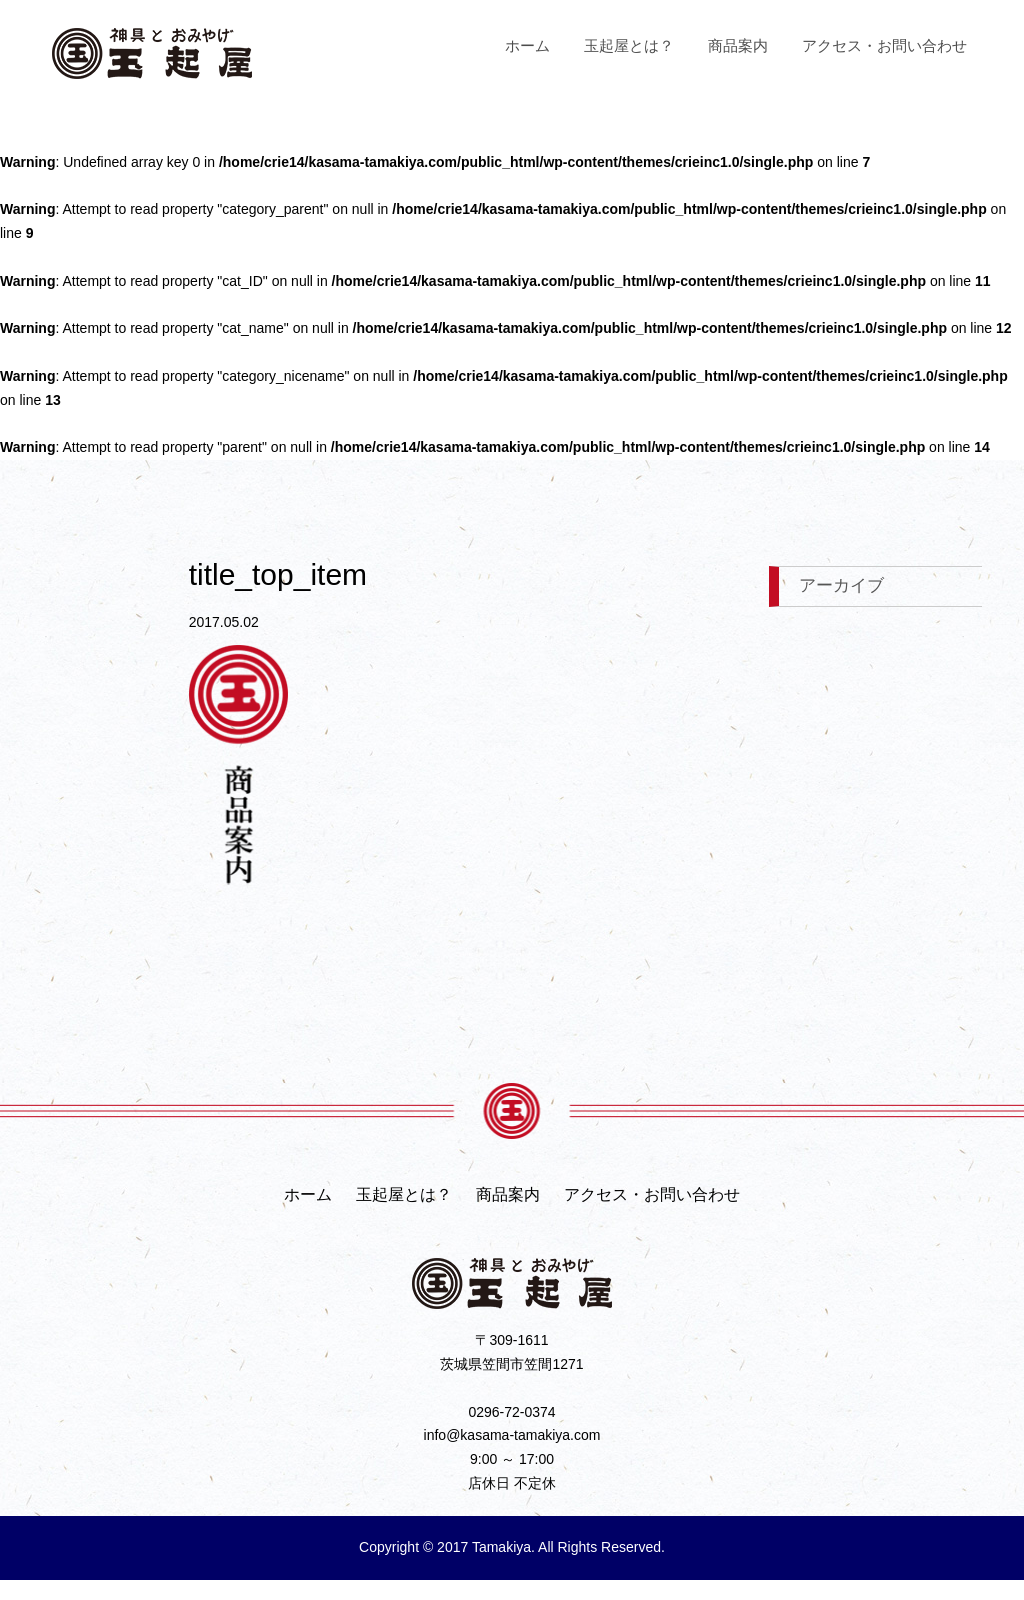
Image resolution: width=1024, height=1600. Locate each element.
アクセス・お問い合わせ (884, 45)
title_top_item (278, 574)
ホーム (527, 45)
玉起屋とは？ (629, 45)
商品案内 (738, 45)
